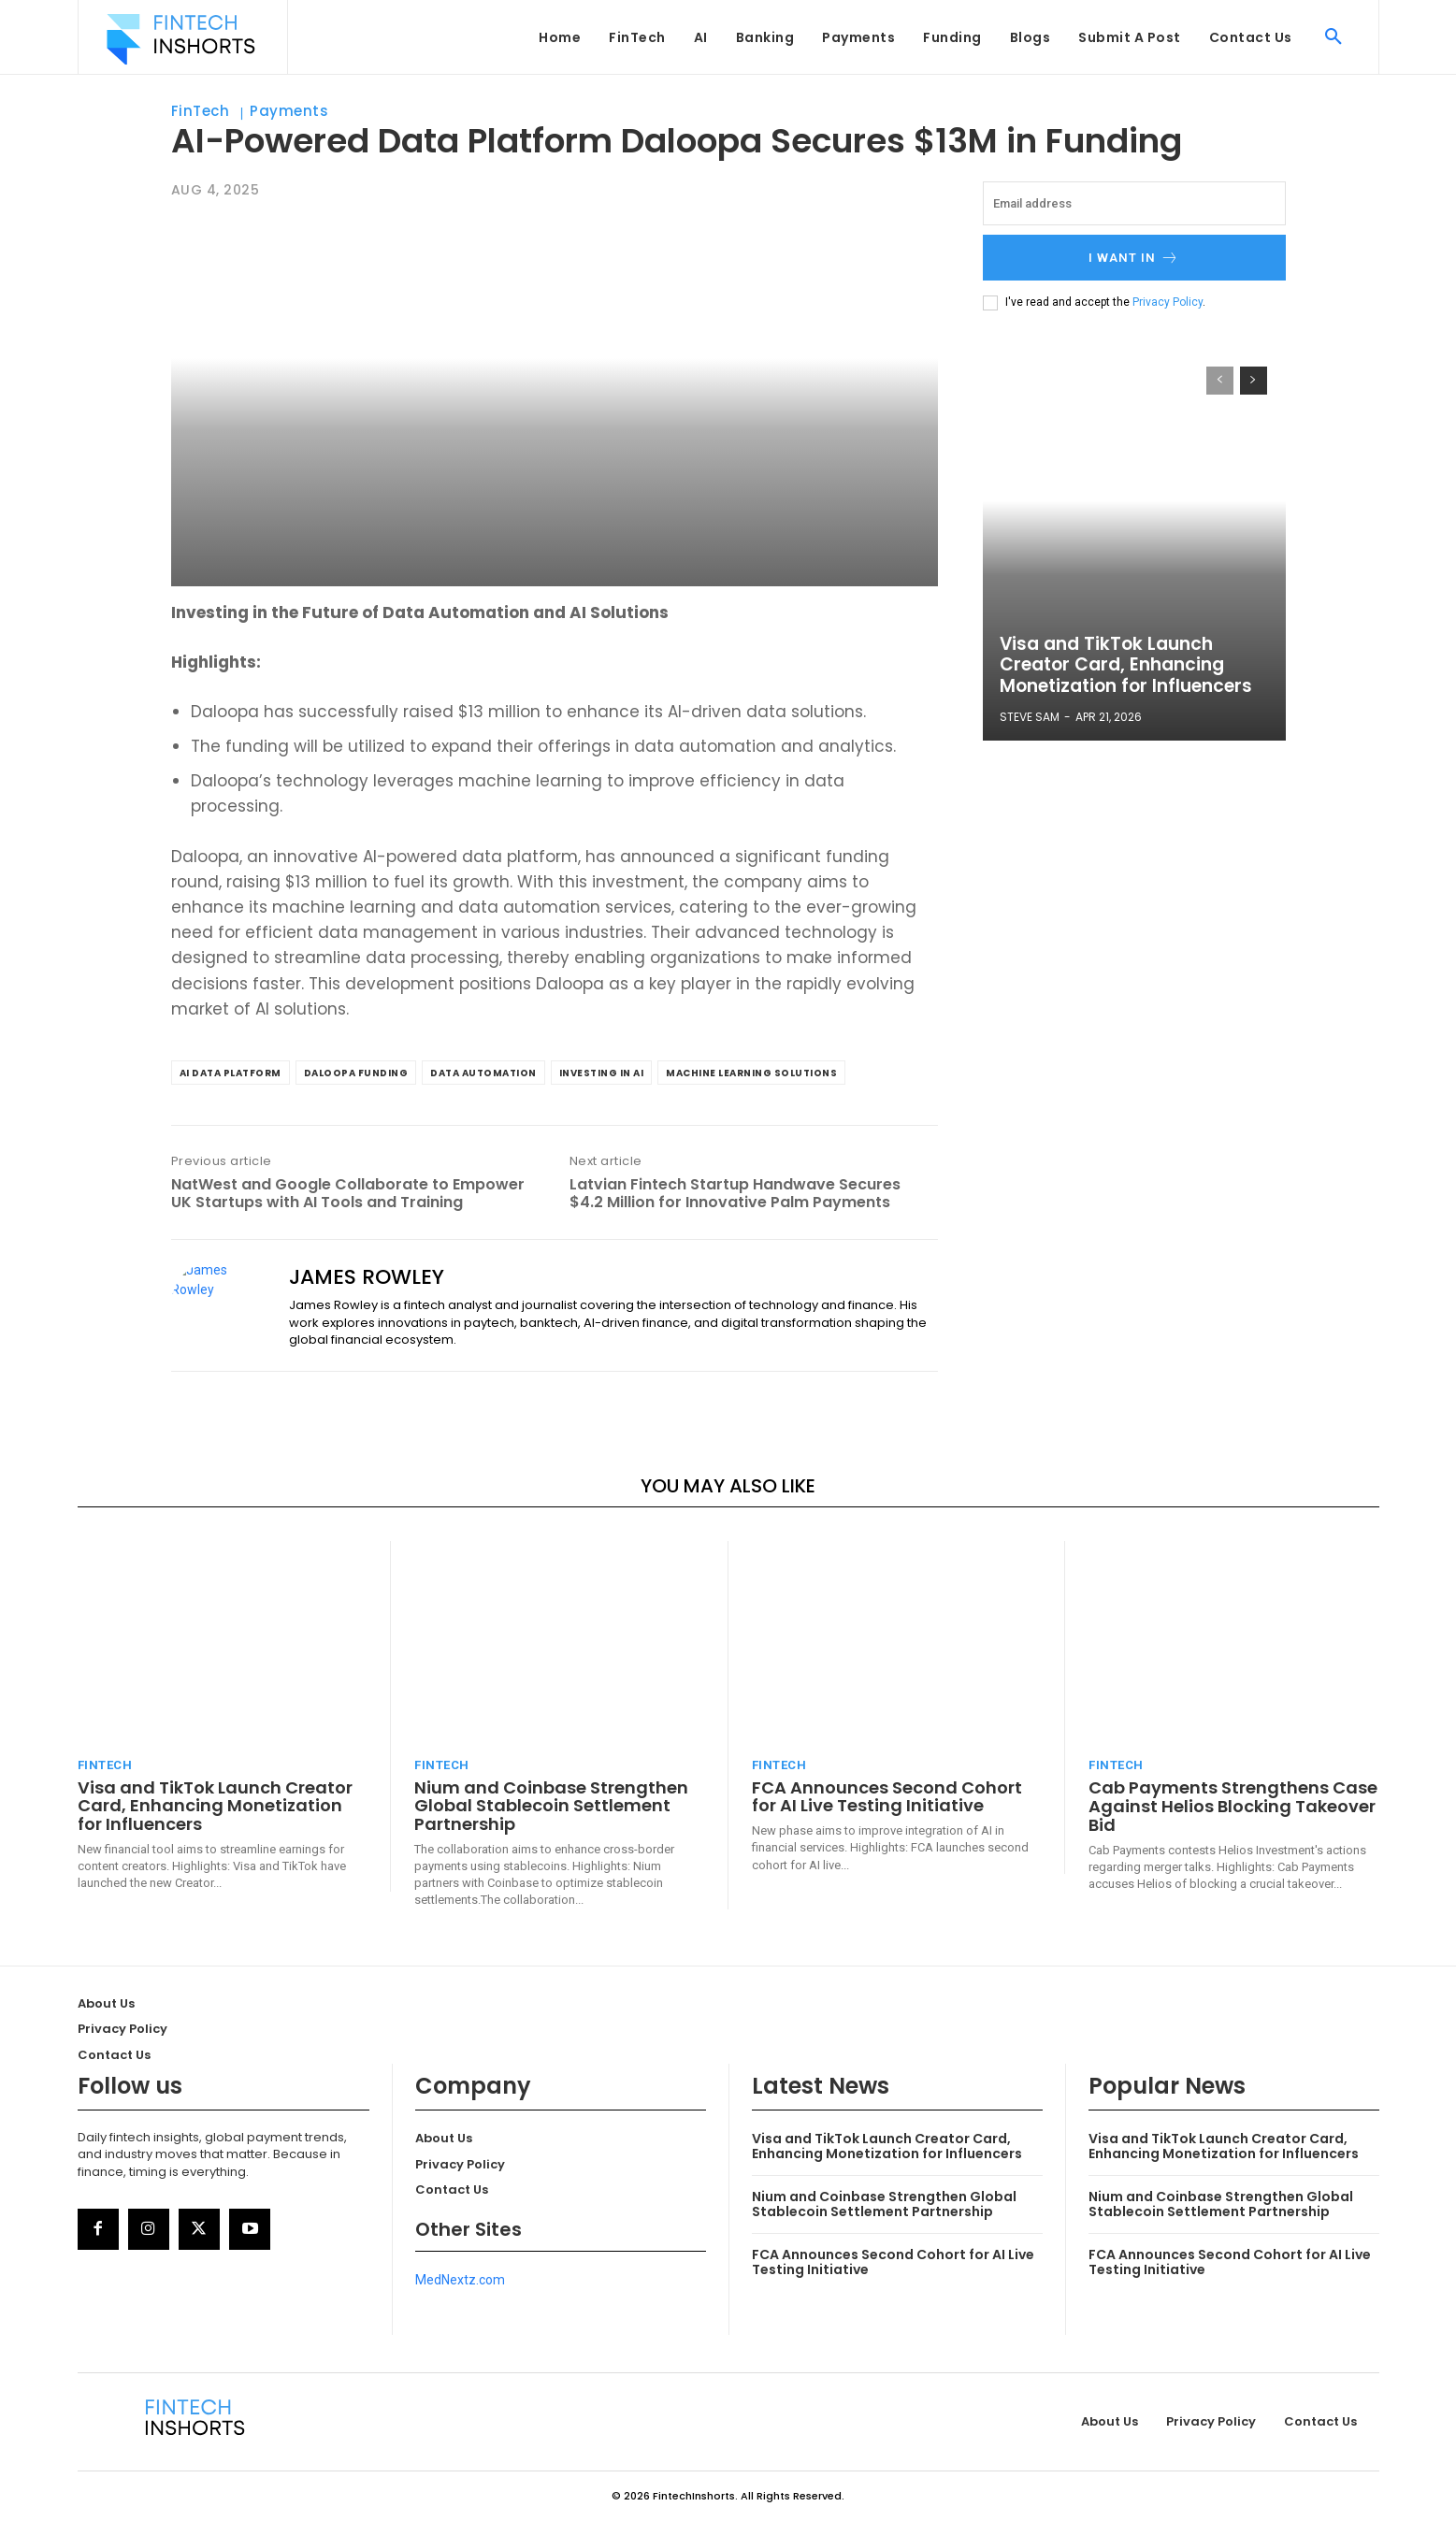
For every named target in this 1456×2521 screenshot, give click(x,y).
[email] (1134, 203)
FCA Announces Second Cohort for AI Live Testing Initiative (887, 1797)
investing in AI (601, 1073)
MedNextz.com (460, 2279)
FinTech (200, 111)
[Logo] (180, 39)
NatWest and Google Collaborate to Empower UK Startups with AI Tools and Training (348, 1193)
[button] (1333, 37)
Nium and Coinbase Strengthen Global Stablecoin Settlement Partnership (551, 1806)
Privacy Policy (1167, 302)
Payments (289, 111)
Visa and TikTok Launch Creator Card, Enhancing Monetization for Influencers (1121, 667)
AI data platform (230, 1073)
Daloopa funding (356, 1073)
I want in (1133, 258)
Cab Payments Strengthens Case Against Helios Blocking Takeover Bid (1232, 1806)
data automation (483, 1073)
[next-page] (1253, 381)
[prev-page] (1219, 381)
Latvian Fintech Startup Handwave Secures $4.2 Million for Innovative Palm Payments (735, 1193)
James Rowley (366, 1277)
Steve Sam (1030, 717)
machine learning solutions (751, 1073)
